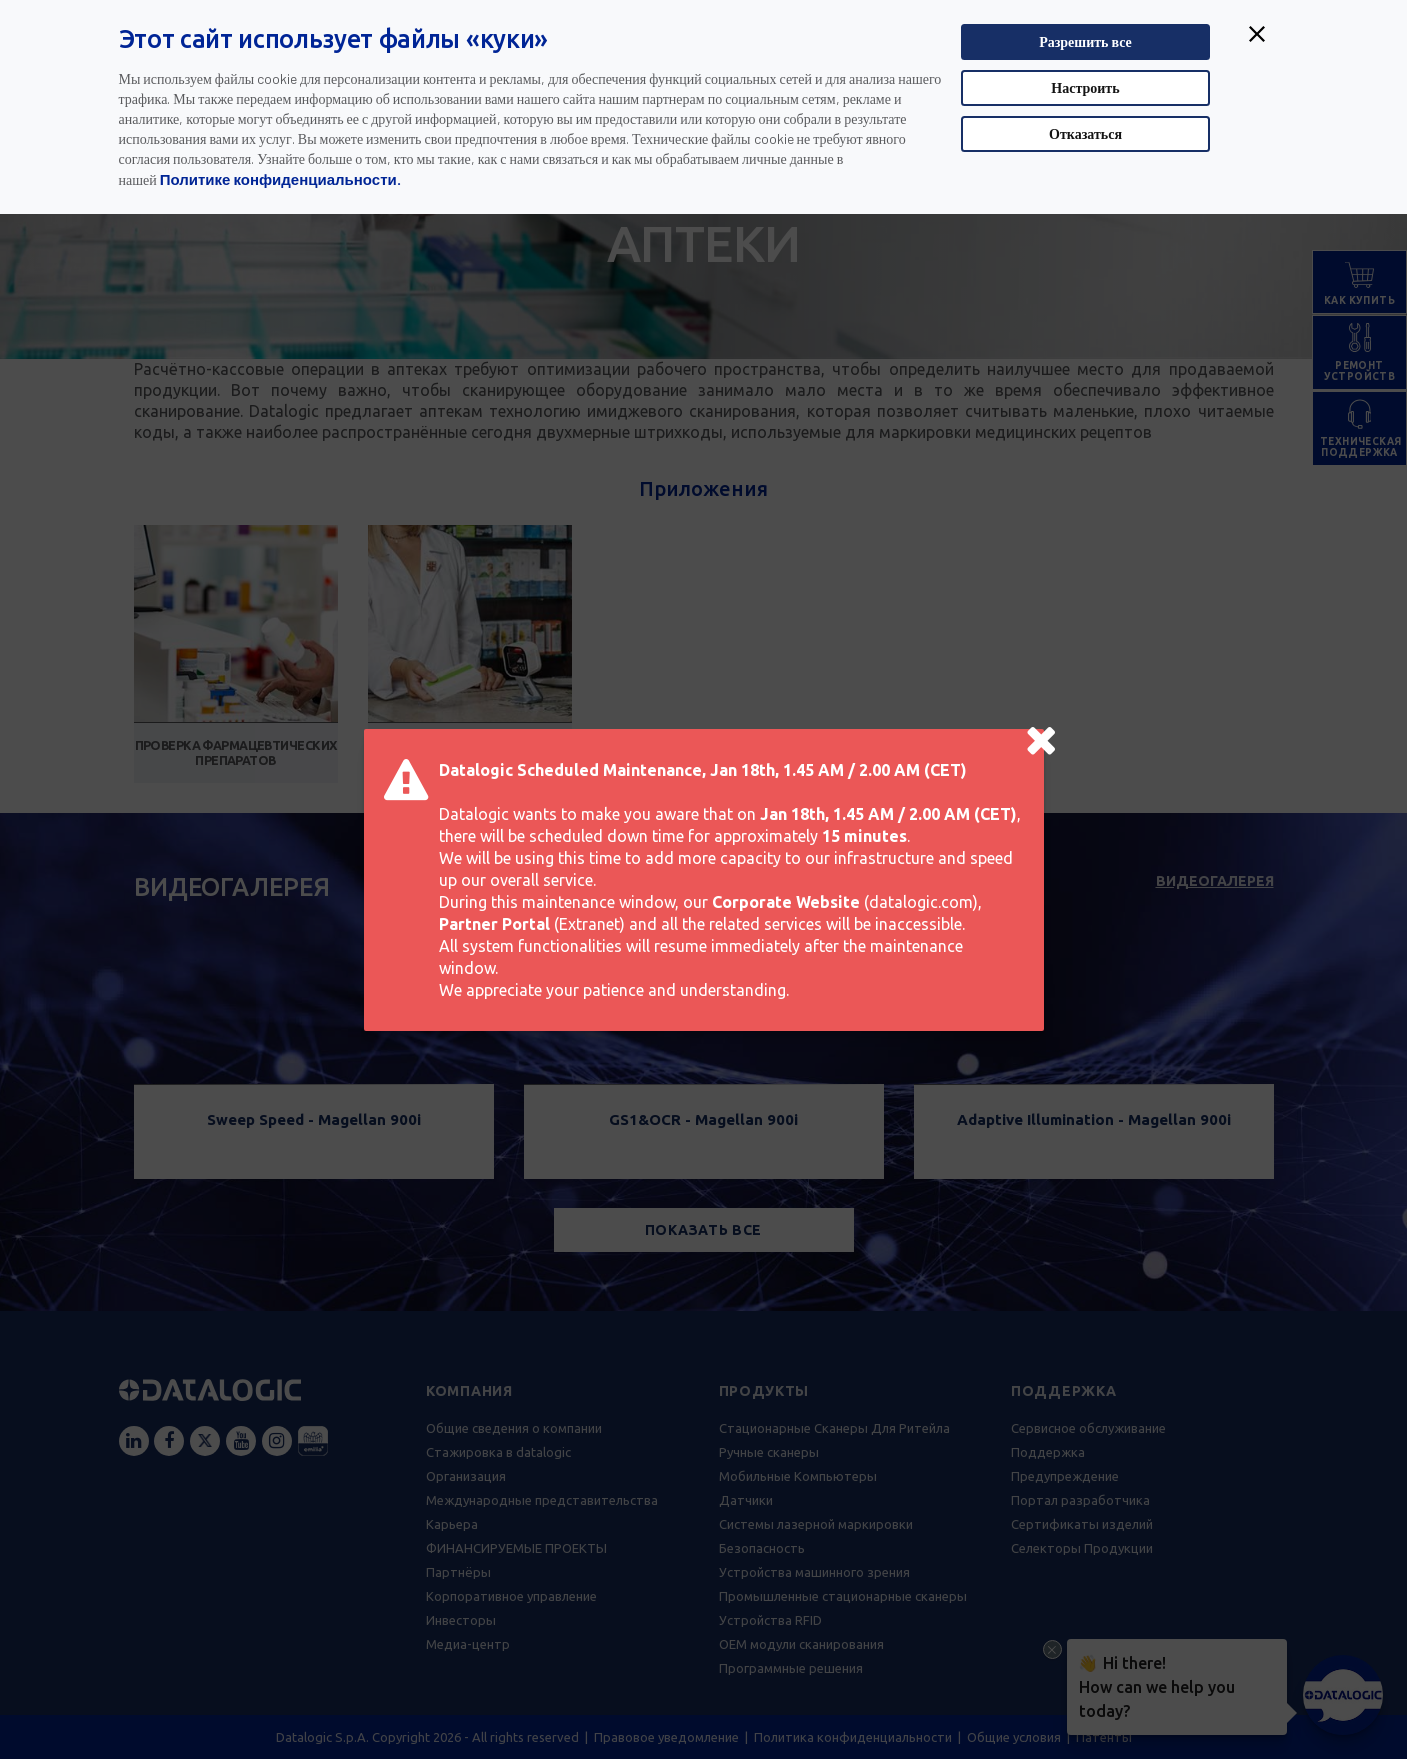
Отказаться (1085, 133)
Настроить (1085, 87)
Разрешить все (1085, 41)
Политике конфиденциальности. (280, 179)
